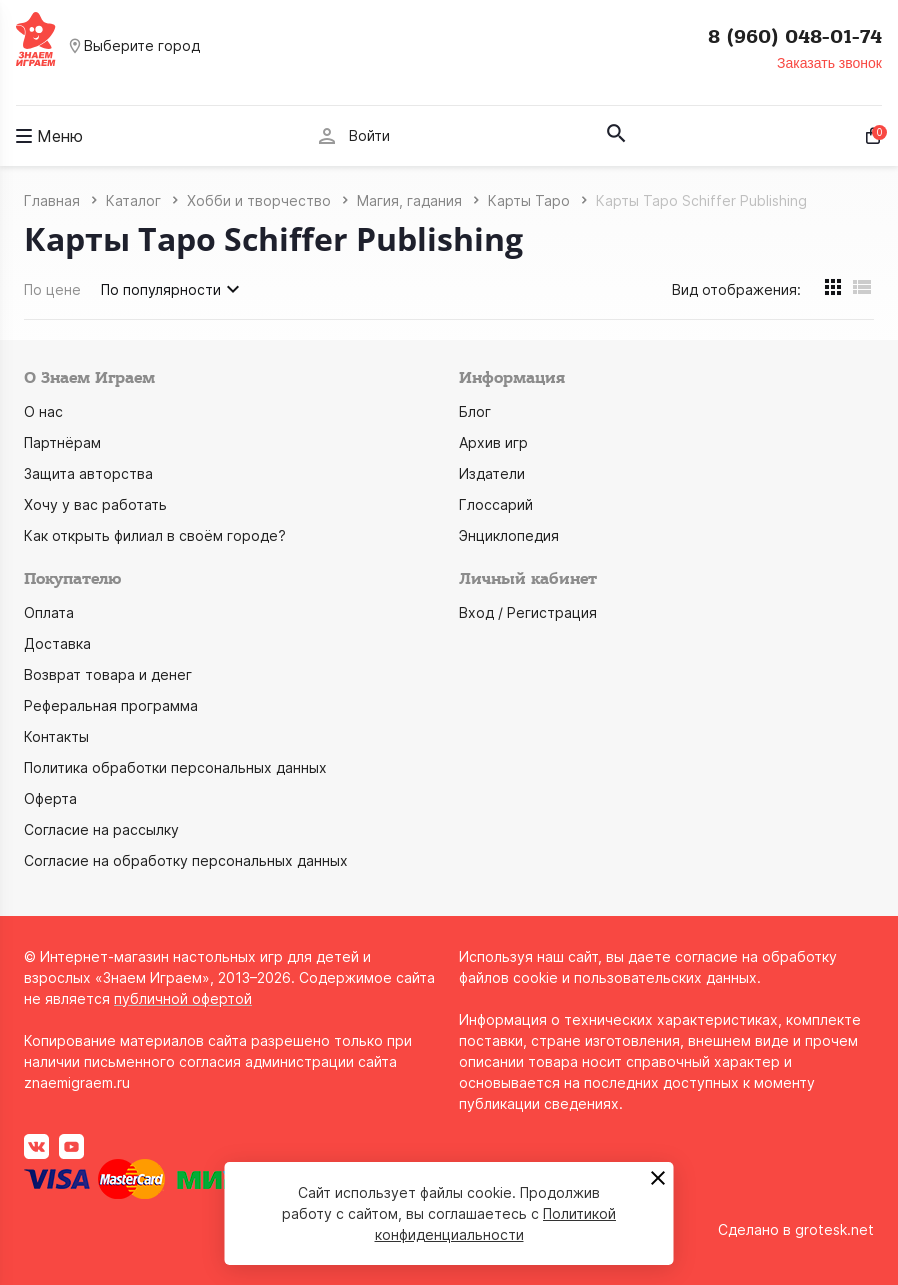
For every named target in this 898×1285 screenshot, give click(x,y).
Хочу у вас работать (95, 504)
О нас (43, 411)
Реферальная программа (111, 705)
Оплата (49, 612)
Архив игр (493, 442)
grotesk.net (834, 1229)
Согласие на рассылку (101, 829)
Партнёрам (62, 442)
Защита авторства (88, 473)
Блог (475, 411)
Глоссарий (496, 504)
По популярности (173, 289)
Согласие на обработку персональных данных (186, 860)
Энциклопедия (509, 535)
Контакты (56, 736)
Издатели (492, 473)
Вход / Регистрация (528, 612)
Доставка (57, 643)
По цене (52, 289)
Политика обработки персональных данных (175, 767)
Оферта (50, 798)
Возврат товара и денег (108, 674)
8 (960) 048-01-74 (795, 37)
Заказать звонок (829, 63)
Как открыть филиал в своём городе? (155, 535)
